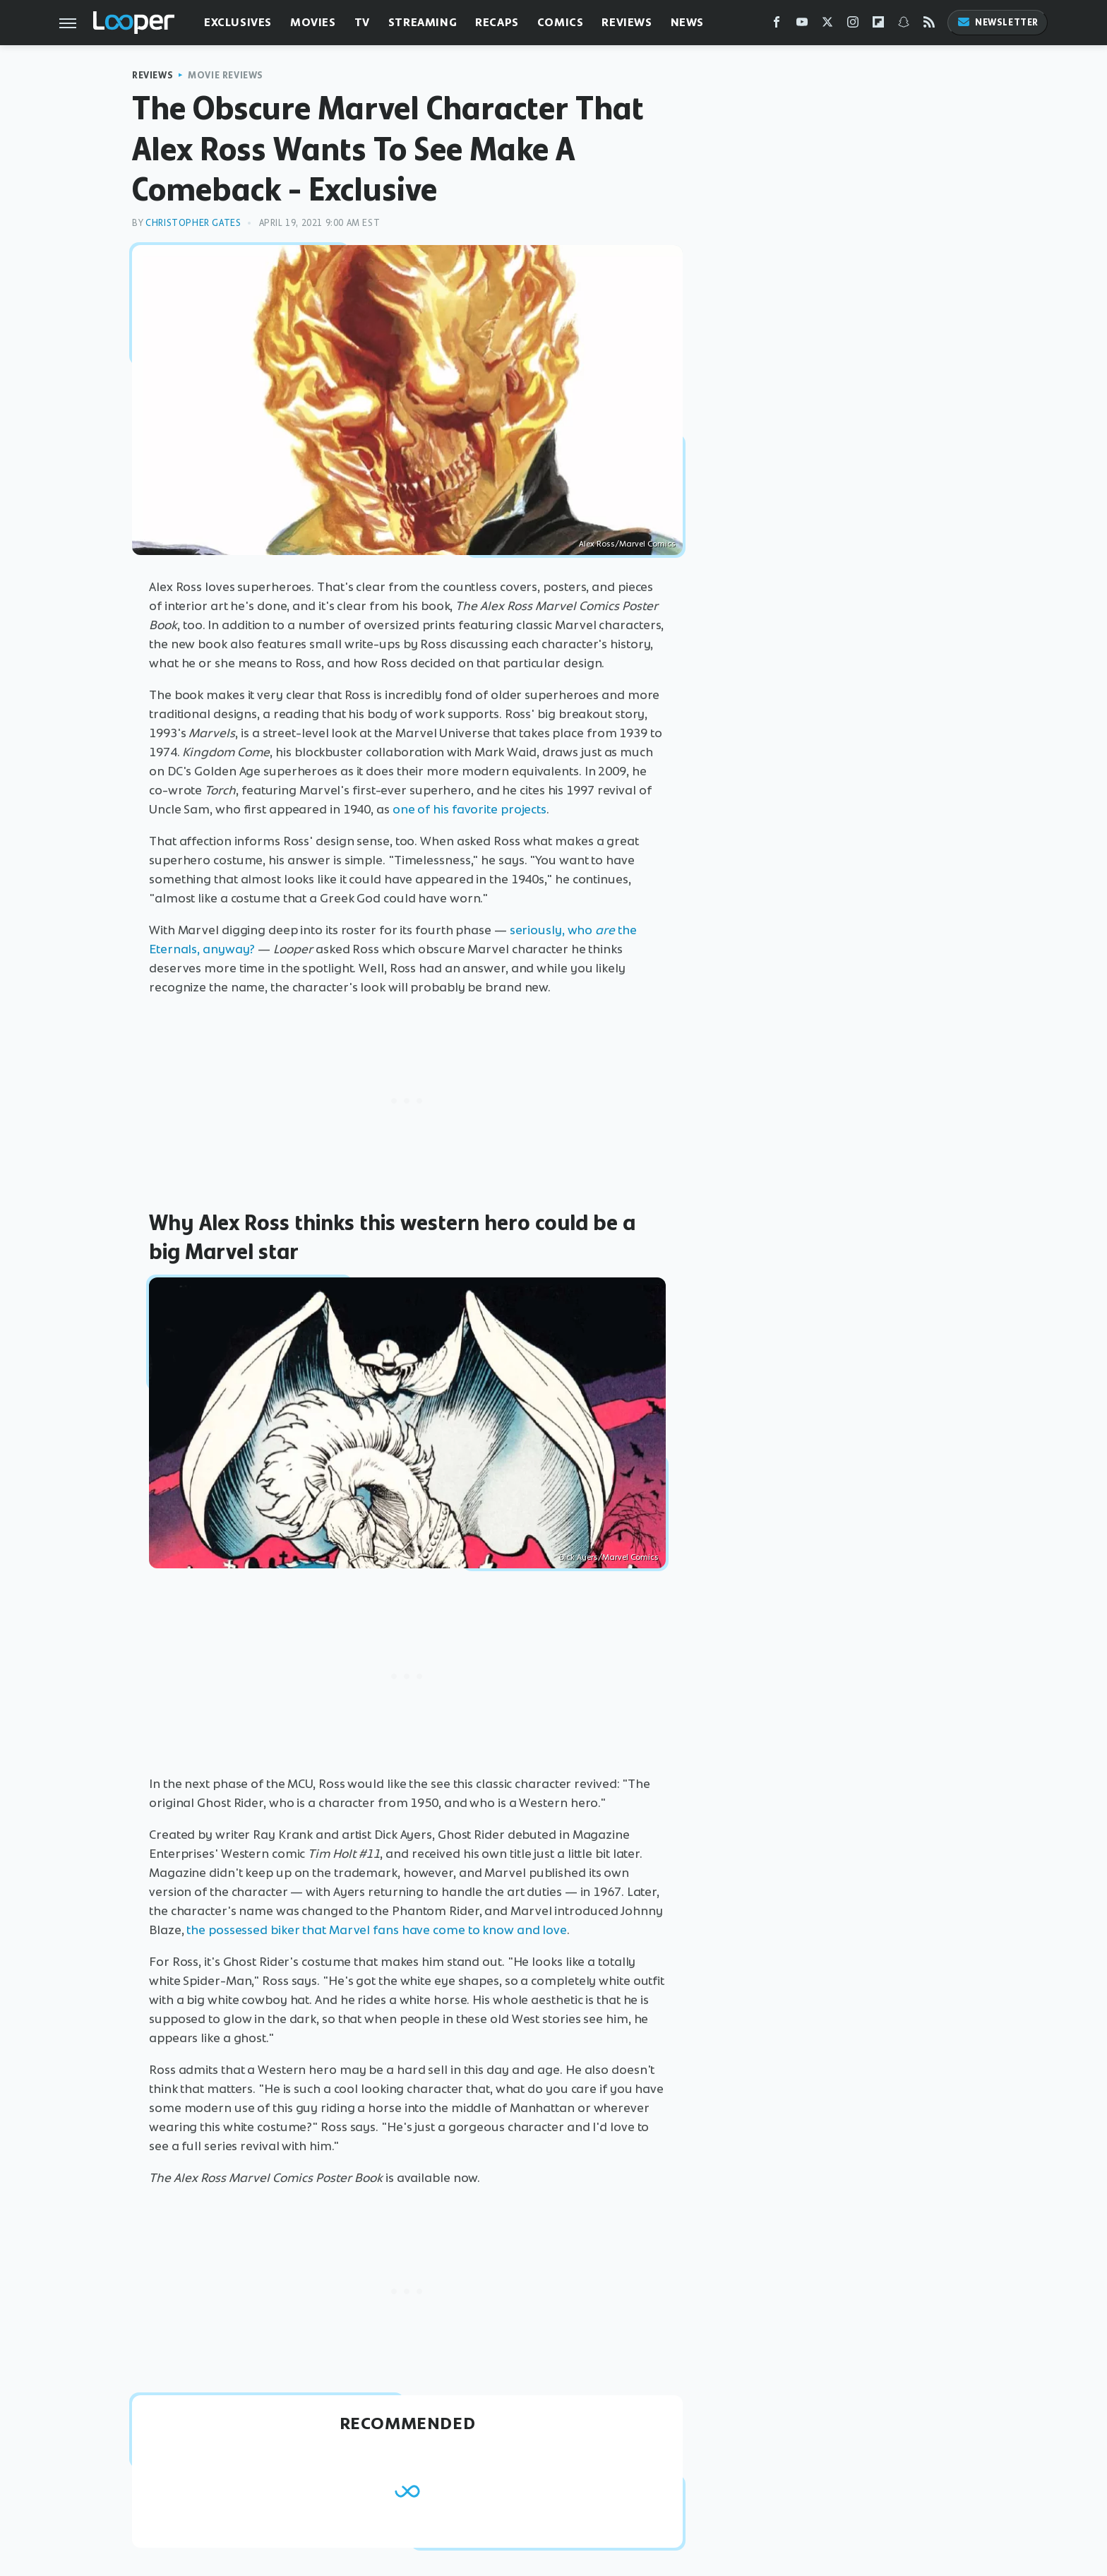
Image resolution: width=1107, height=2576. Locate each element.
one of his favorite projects (469, 809)
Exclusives (238, 22)
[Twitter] (827, 25)
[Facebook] (777, 25)
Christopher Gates (193, 223)
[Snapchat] (904, 25)
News (687, 22)
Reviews (627, 22)
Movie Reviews (225, 75)
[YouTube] (802, 25)
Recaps (497, 22)
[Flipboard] (878, 25)
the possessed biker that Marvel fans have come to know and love (376, 1929)
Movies (313, 22)
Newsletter (998, 22)
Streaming (422, 22)
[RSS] (929, 25)
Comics (560, 22)
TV (362, 22)
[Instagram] (853, 25)
